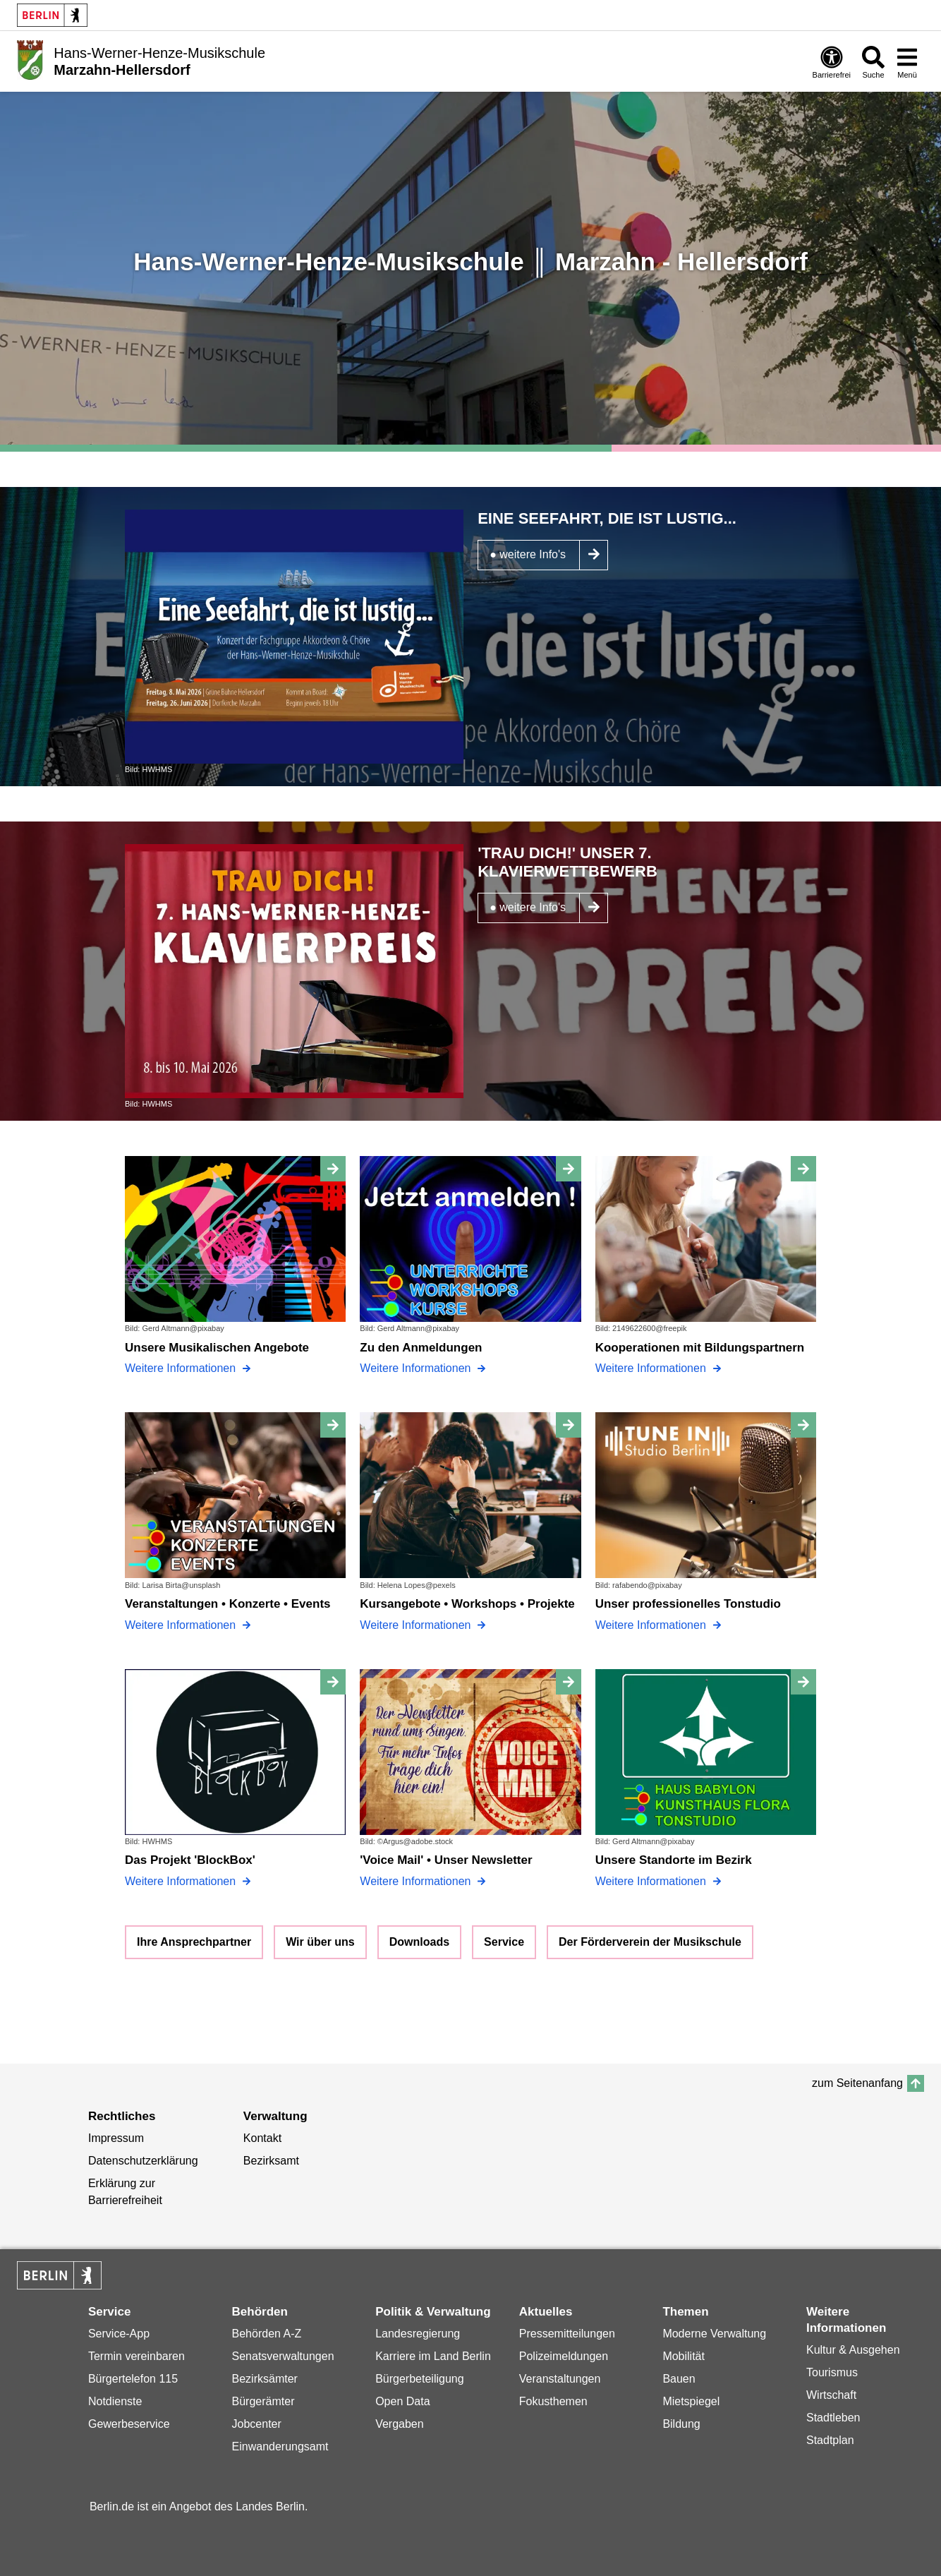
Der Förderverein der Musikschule (650, 1942)
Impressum (116, 2138)
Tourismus (832, 2372)
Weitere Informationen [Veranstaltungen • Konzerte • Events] (182, 1625)
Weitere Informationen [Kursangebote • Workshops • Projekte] (417, 1625)
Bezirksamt (271, 2161)
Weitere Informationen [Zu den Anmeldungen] (417, 1368)
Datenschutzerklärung (143, 2161)
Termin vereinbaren (136, 2356)
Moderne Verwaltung (714, 2334)
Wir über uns (320, 1942)
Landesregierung (417, 2334)
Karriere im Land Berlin (433, 2356)
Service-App (119, 2334)
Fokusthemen (553, 2401)
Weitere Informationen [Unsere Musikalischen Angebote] (182, 1368)
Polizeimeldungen (563, 2356)
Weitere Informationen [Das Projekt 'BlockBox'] (182, 1881)
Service (504, 1942)
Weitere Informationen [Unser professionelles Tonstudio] (652, 1625)
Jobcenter (256, 2424)
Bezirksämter (265, 2379)
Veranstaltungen (560, 2379)
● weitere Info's (528, 554)
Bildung (681, 2424)
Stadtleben (833, 2418)
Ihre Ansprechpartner (194, 1942)
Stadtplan (830, 2440)
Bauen (678, 2379)
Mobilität (683, 2356)
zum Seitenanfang (857, 2083)
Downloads (419, 1942)
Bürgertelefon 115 (133, 2379)
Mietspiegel (691, 2401)
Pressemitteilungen (567, 2334)
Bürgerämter (263, 2401)
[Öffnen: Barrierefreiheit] (831, 61)
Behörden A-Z (267, 2334)
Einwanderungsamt (280, 2446)
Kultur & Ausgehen (853, 2350)
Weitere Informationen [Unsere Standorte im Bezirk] (652, 1881)
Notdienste (115, 2401)
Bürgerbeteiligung (419, 2379)
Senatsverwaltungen (283, 2356)
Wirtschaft (831, 2395)
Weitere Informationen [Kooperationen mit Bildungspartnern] (652, 1368)
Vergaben (399, 2424)
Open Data (402, 2401)
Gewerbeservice (129, 2424)
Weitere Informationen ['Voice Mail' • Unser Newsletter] (417, 1881)
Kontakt (262, 2138)
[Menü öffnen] (907, 61)
